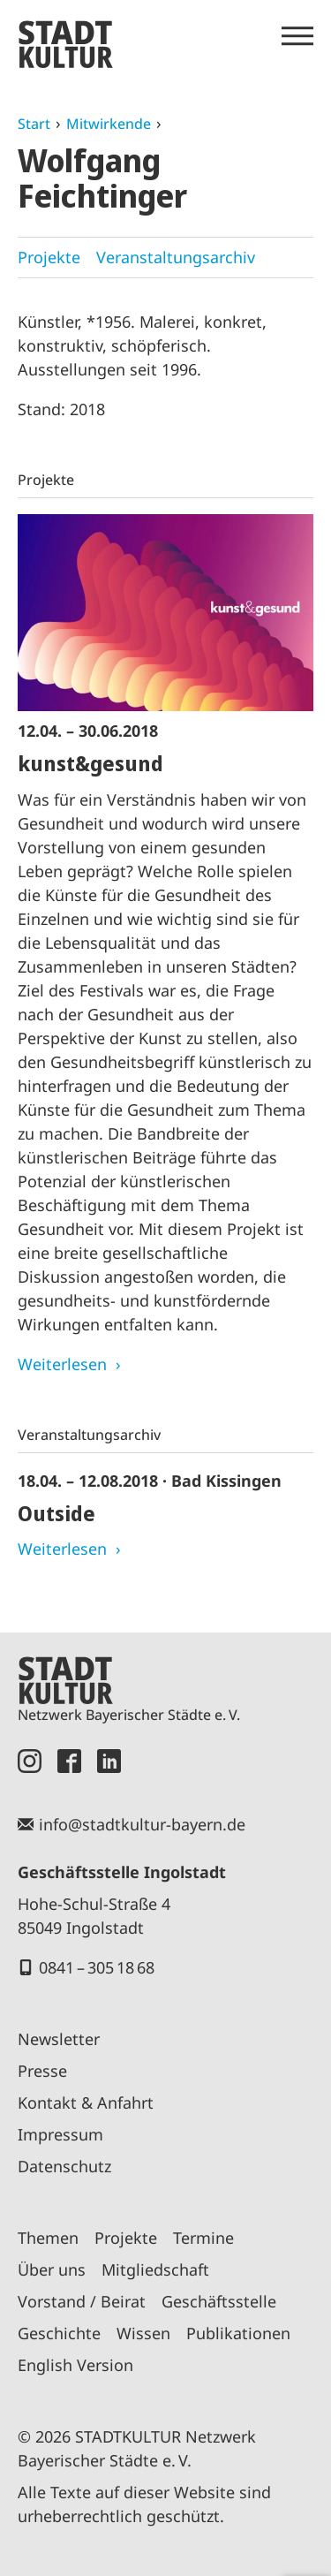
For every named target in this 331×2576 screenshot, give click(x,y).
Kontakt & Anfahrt (86, 2102)
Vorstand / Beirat (82, 2301)
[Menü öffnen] (297, 36)
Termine (203, 2237)
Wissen (143, 2333)
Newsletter (59, 2038)
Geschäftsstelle (219, 2301)
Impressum (60, 2134)
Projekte (49, 257)
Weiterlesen (62, 1364)
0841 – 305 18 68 (96, 1967)
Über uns (52, 2269)
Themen (48, 2237)
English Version (75, 2364)
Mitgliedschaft (155, 2269)
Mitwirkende (108, 123)
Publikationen (238, 2333)
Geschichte (59, 2333)
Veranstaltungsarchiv (175, 257)
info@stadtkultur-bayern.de (142, 1824)
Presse (42, 2070)
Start (34, 123)
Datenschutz (64, 2166)
